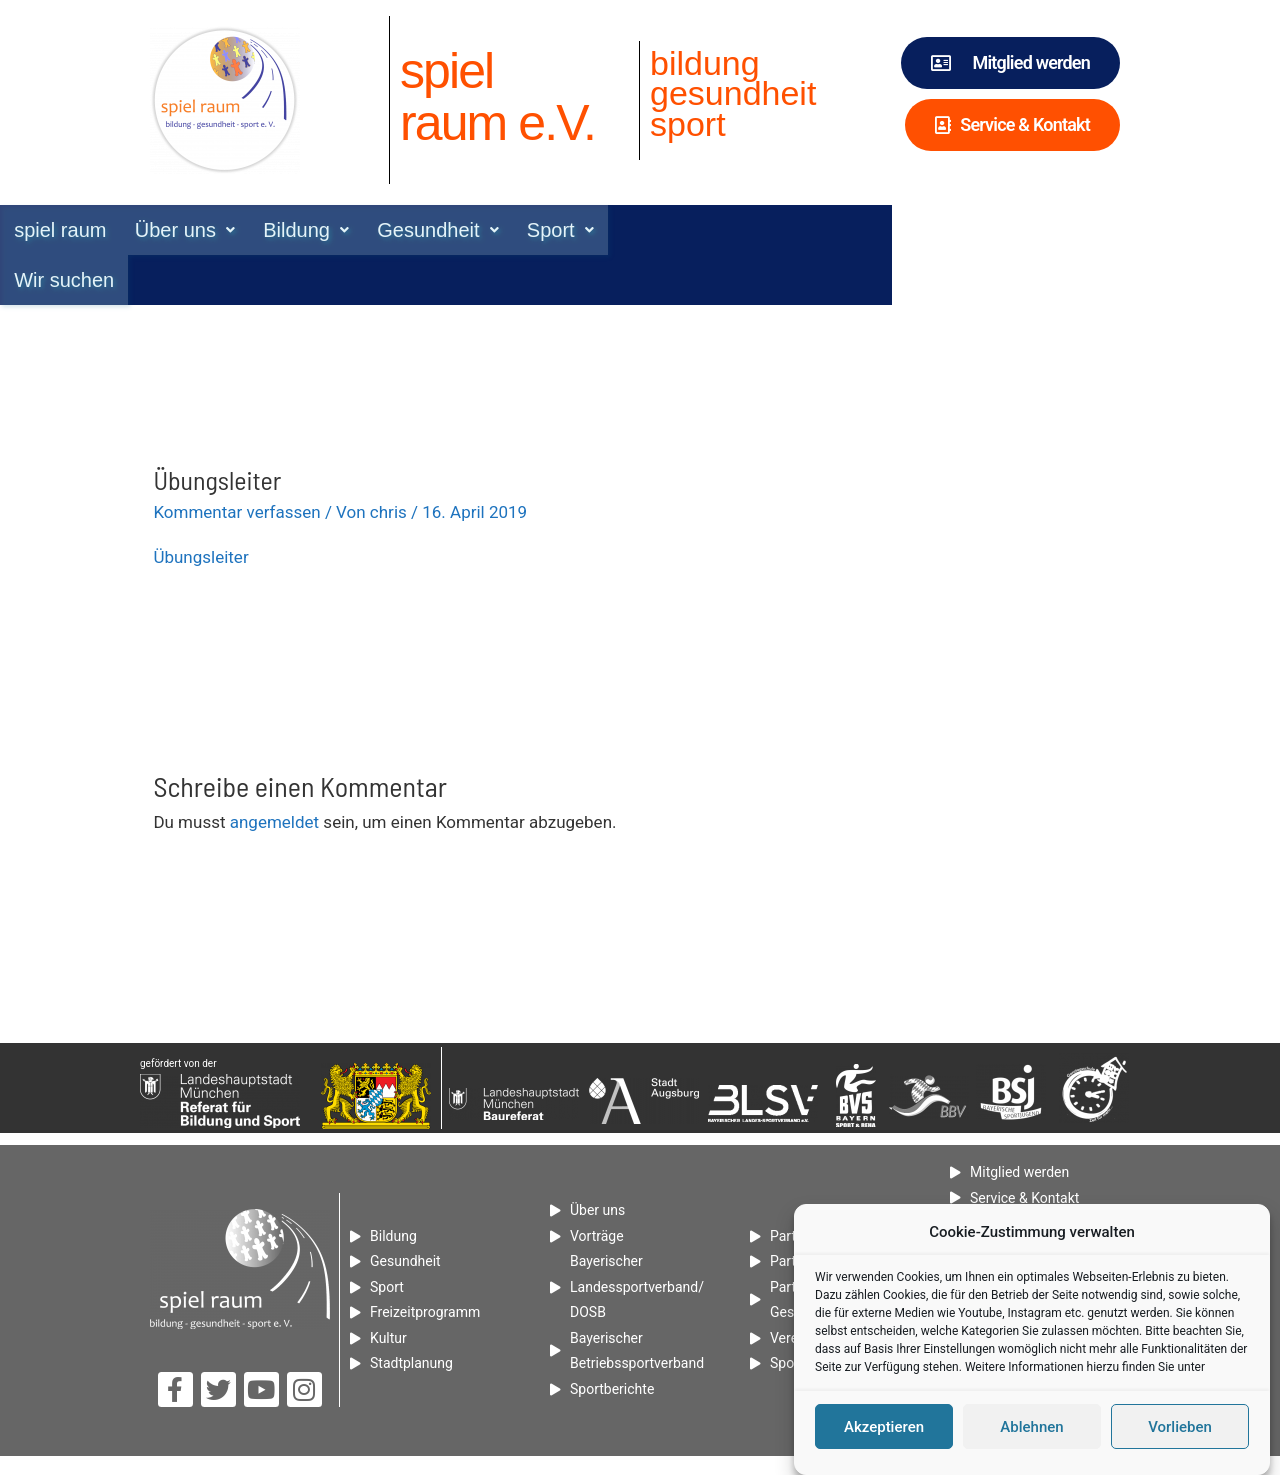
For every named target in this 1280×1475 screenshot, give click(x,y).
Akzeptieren (884, 1432)
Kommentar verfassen (236, 462)
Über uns (327, 230)
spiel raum (201, 230)
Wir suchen (821, 230)
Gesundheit (583, 230)
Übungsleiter (200, 507)
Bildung (450, 230)
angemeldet (274, 772)
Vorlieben (1180, 1432)
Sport (707, 230)
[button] (327, 230)
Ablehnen (1031, 1432)
